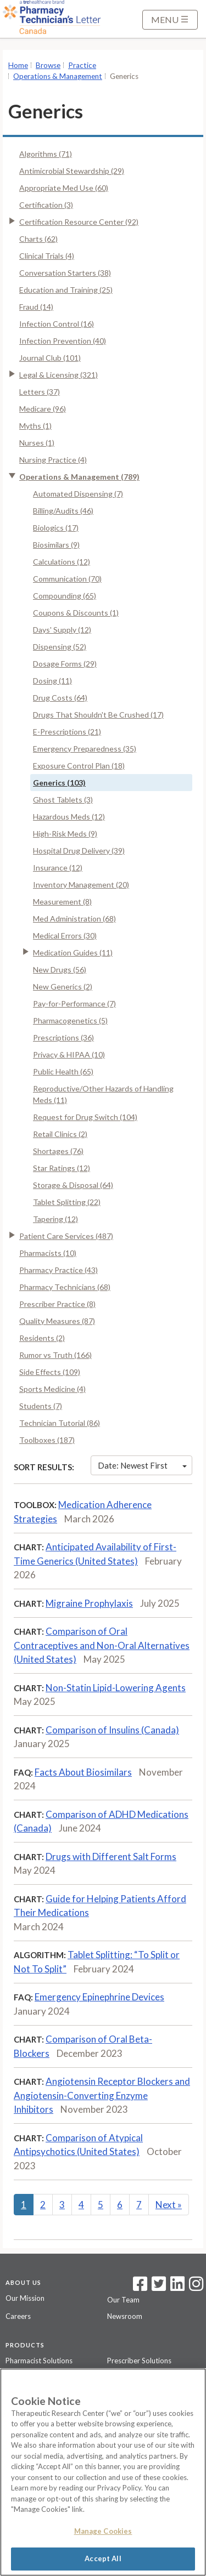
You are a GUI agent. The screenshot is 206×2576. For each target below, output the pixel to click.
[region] (103, 2472)
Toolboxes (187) (47, 1440)
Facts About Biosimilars (83, 1772)
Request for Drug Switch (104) (85, 1117)
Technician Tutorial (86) (59, 1423)
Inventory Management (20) (81, 884)
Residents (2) (42, 1338)
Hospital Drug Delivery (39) (79, 850)
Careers (18, 2316)
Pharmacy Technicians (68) (64, 1287)
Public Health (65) (63, 1071)
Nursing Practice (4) (53, 459)
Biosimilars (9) (56, 544)
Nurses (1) (36, 442)
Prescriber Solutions (139, 2360)
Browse (48, 65)
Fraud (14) (36, 306)
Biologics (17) (56, 527)
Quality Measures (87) (57, 1321)
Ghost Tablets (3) (63, 799)
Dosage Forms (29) (65, 663)
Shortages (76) (58, 1151)
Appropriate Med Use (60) (63, 187)
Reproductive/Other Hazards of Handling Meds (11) (103, 1094)
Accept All (103, 2558)
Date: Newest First (142, 1465)
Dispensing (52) (59, 646)
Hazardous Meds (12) (69, 816)
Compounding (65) (64, 595)
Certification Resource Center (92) (78, 221)
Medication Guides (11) (73, 952)
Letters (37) (39, 391)
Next (168, 2204)
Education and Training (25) (66, 289)
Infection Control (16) (56, 323)
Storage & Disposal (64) (73, 1185)
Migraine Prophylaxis (89, 1603)
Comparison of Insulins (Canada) (112, 1730)
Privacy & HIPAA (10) (69, 1054)
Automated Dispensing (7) (78, 493)
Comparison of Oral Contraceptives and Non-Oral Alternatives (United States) (102, 1645)
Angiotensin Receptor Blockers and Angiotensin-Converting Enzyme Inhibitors (102, 2095)
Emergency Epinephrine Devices (99, 1997)
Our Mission (24, 2298)
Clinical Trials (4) (46, 255)
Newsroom (124, 2316)
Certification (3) (46, 204)
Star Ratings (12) (61, 1168)
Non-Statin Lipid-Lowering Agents (116, 1687)
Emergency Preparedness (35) (84, 748)
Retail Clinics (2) (60, 1134)
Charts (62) (38, 238)
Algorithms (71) (45, 153)
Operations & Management (57, 76)
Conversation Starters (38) (65, 272)
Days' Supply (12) (62, 629)
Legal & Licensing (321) (58, 374)
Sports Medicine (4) (52, 1389)
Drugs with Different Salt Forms (111, 1856)
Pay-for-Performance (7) (74, 1003)
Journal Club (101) (50, 357)
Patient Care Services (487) (66, 1236)
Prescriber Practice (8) (57, 1304)
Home (18, 65)
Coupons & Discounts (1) (76, 612)
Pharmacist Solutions (39, 2360)
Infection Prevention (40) (62, 340)
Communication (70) (67, 578)
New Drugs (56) (59, 969)
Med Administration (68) (74, 918)
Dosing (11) (52, 680)
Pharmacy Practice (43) (58, 1270)
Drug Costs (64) (60, 697)
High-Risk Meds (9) (65, 833)
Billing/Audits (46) (63, 510)
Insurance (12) (57, 867)
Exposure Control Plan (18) (79, 765)
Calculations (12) (61, 561)
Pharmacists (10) (47, 1253)
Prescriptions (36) (63, 1037)
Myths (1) (35, 425)
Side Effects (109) (49, 1372)
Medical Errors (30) (65, 935)
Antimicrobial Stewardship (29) (71, 170)
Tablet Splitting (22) (67, 1202)
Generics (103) (59, 782)
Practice (82, 65)
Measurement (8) (62, 901)
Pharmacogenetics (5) (70, 1020)
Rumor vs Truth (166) (55, 1355)
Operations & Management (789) (79, 476)
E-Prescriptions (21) (67, 731)
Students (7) (40, 1406)
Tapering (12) (55, 1219)
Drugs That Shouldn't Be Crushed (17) (98, 714)
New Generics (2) (62, 986)
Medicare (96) (42, 408)
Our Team (123, 2299)
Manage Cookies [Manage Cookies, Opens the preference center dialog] (103, 2531)
